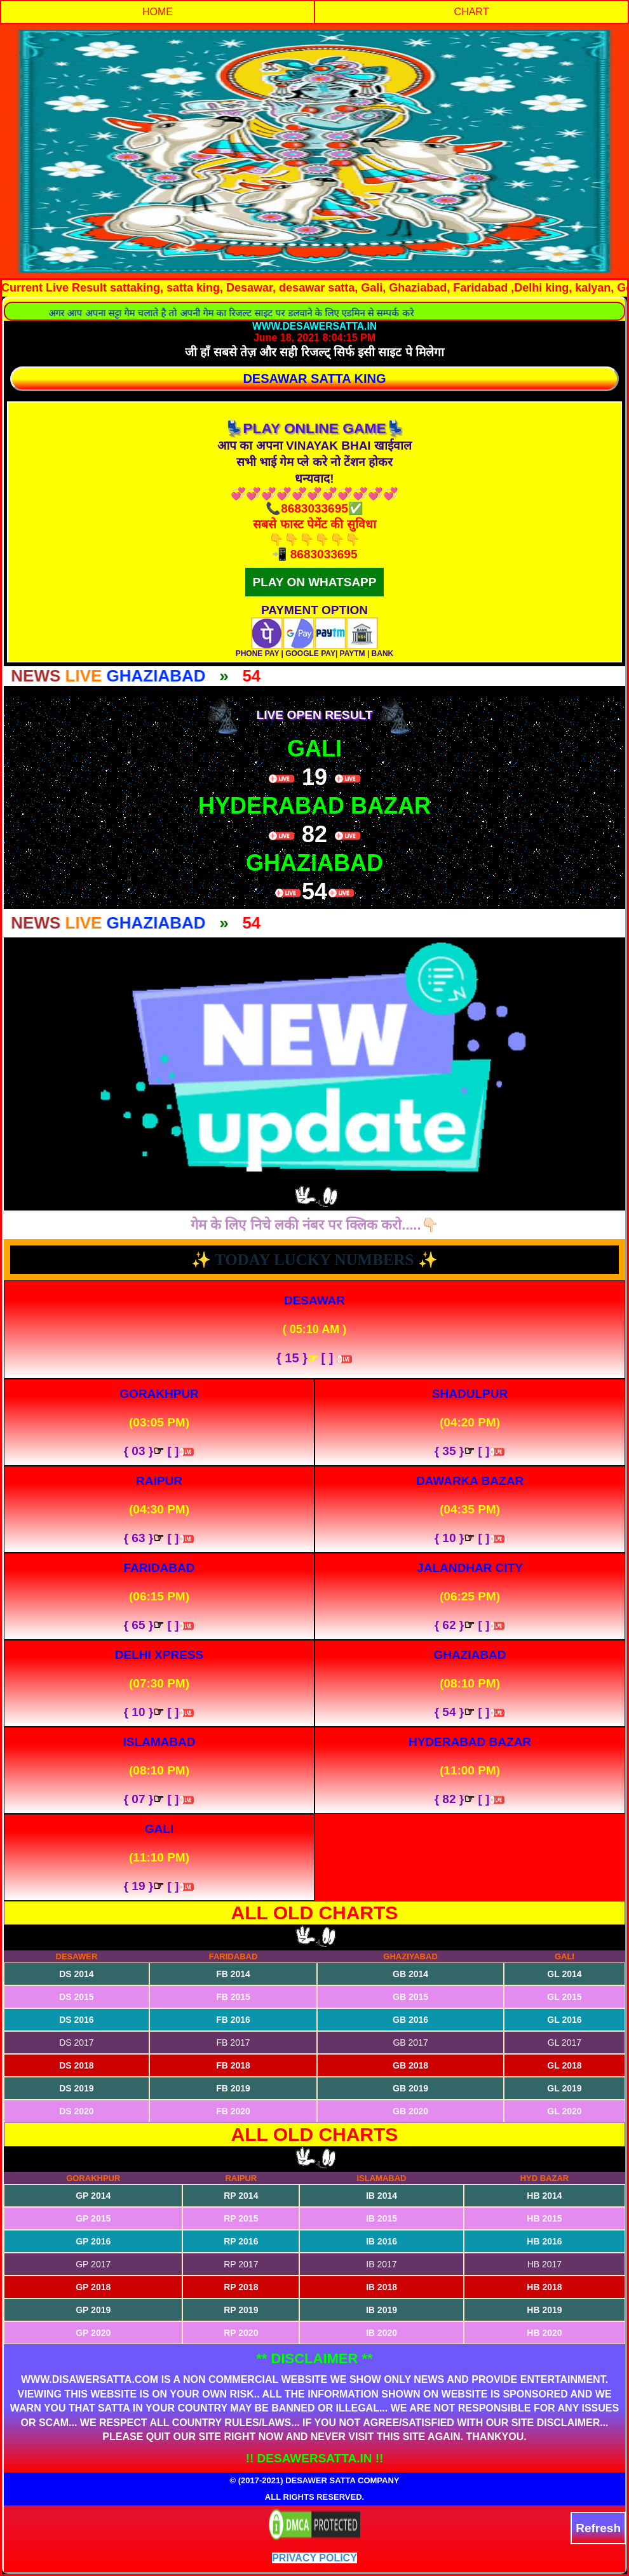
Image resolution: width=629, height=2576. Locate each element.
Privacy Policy (314, 2558)
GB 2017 (410, 2042)
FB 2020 (233, 2111)
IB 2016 (381, 2241)
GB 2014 (410, 1974)
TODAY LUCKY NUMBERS (316, 1259)
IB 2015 (381, 2218)
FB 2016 (233, 2020)
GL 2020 (564, 2111)
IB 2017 (381, 2264)
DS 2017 (76, 2042)
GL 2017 (564, 2042)
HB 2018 (544, 2287)
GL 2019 (564, 2088)
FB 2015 (233, 1997)
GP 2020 (93, 2333)
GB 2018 (410, 2065)
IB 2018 (381, 2287)
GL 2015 (564, 1997)
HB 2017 (544, 2264)
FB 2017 (233, 2042)
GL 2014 (564, 1974)
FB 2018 (233, 2065)
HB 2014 (544, 2195)
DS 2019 (76, 2088)
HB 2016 (544, 2241)
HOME (157, 11)
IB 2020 (381, 2333)
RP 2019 (241, 2310)
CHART (471, 11)
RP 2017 (241, 2264)
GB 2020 (410, 2111)
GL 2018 (564, 2065)
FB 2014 (233, 1974)
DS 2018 (76, 2065)
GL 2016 (564, 2020)
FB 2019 (233, 2088)
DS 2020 (76, 2111)
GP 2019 (93, 2310)
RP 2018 (241, 2287)
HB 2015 (544, 2218)
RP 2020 (241, 2333)
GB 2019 (410, 2088)
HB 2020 (544, 2333)
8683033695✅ (322, 508)
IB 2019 (381, 2310)
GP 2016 (93, 2241)
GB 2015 (410, 1997)
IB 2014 (381, 2195)
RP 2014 (241, 2195)
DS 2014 (76, 1974)
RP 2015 (241, 2218)
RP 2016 (241, 2241)
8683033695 (324, 554)
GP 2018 (93, 2287)
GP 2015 (93, 2218)
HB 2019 (544, 2310)
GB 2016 (410, 2020)
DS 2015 (76, 1997)
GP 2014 (93, 2195)
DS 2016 (76, 2020)
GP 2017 (93, 2264)
